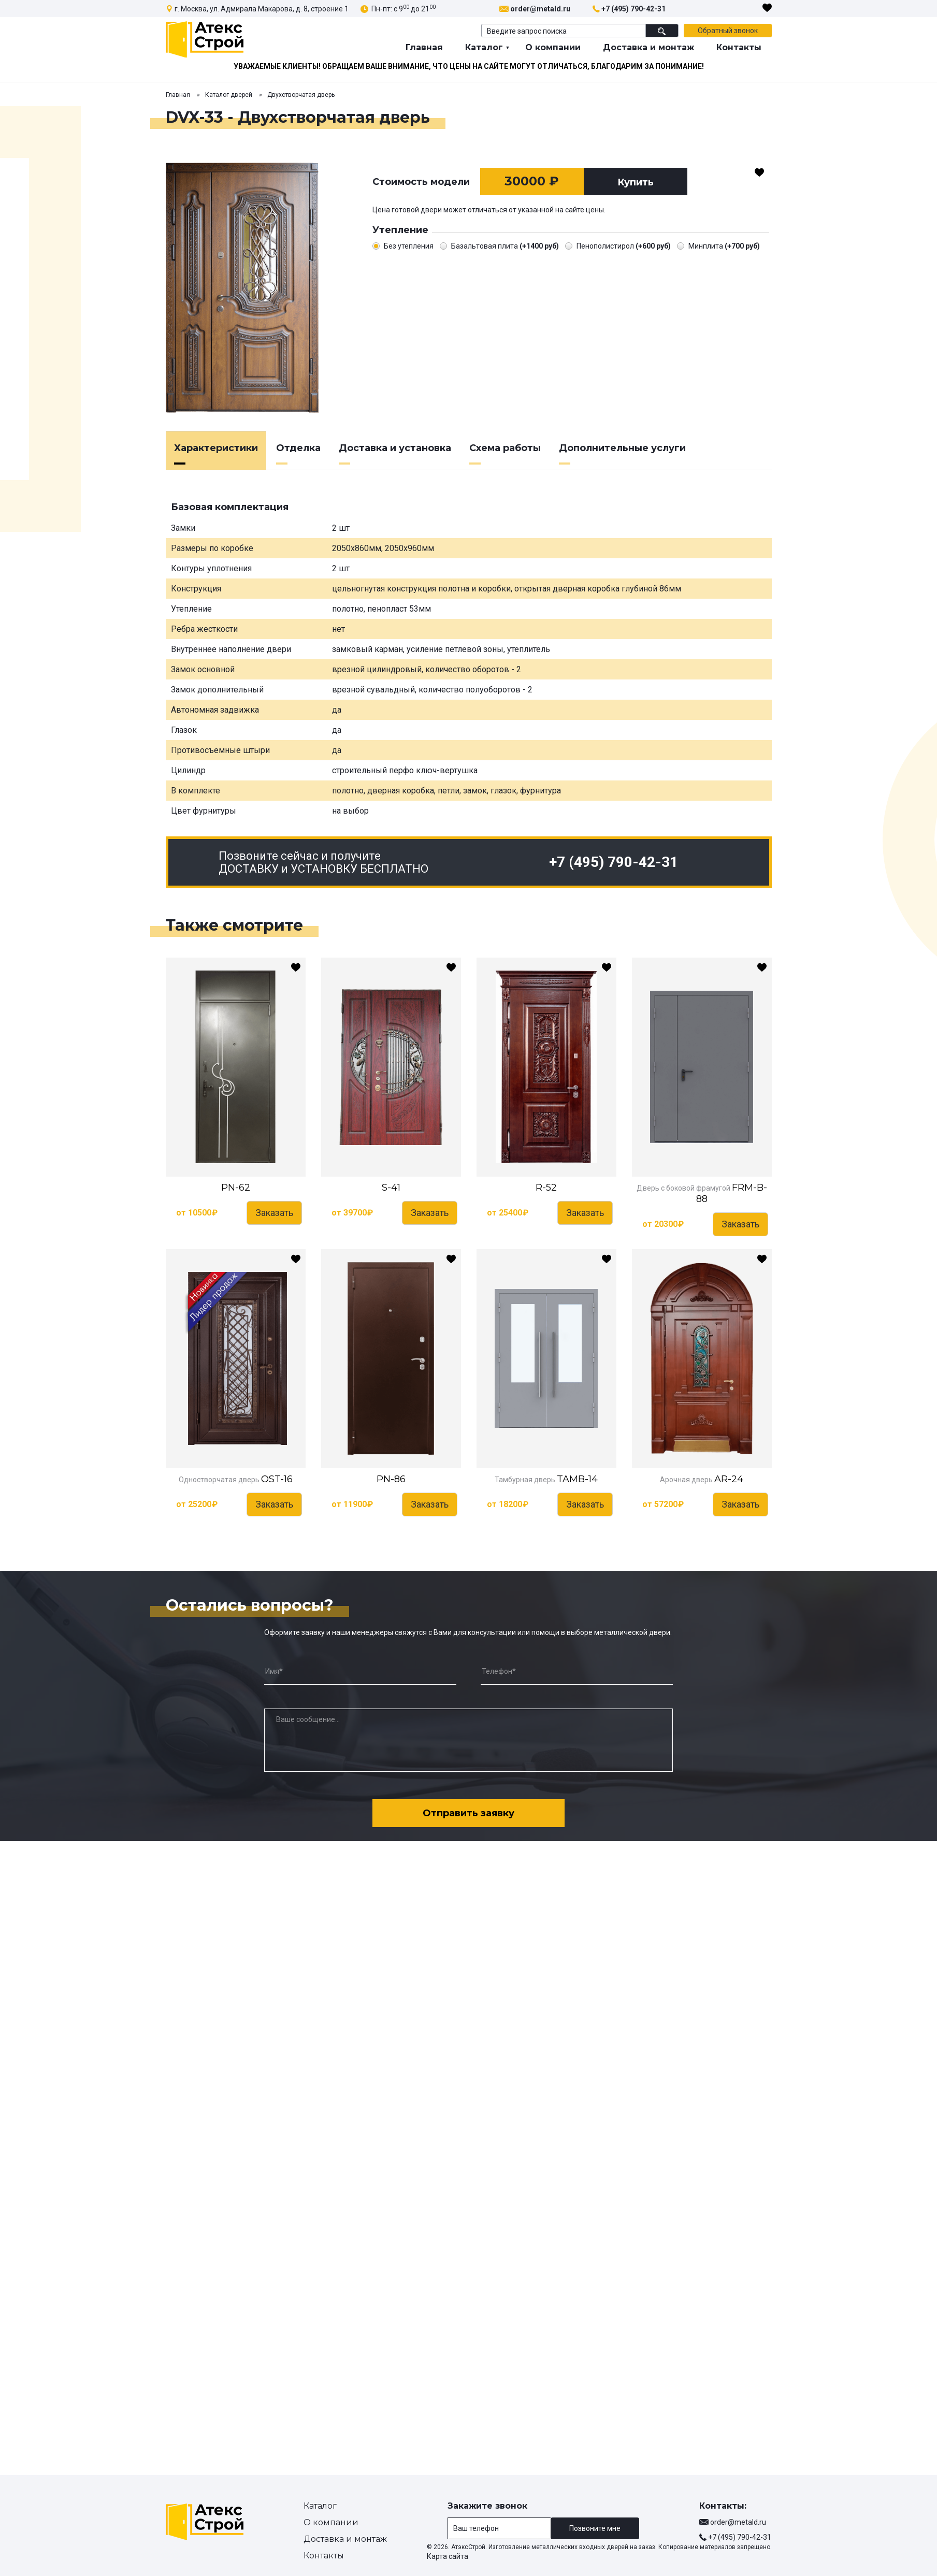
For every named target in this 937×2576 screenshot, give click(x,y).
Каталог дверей (228, 94)
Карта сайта (447, 2556)
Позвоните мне (595, 2528)
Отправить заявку (468, 1813)
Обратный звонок (728, 30)
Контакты (738, 47)
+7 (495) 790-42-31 (633, 9)
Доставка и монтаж (648, 47)
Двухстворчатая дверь (301, 94)
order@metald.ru (540, 9)
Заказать (274, 1212)
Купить (635, 182)
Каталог (484, 47)
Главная (424, 47)
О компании (553, 47)
